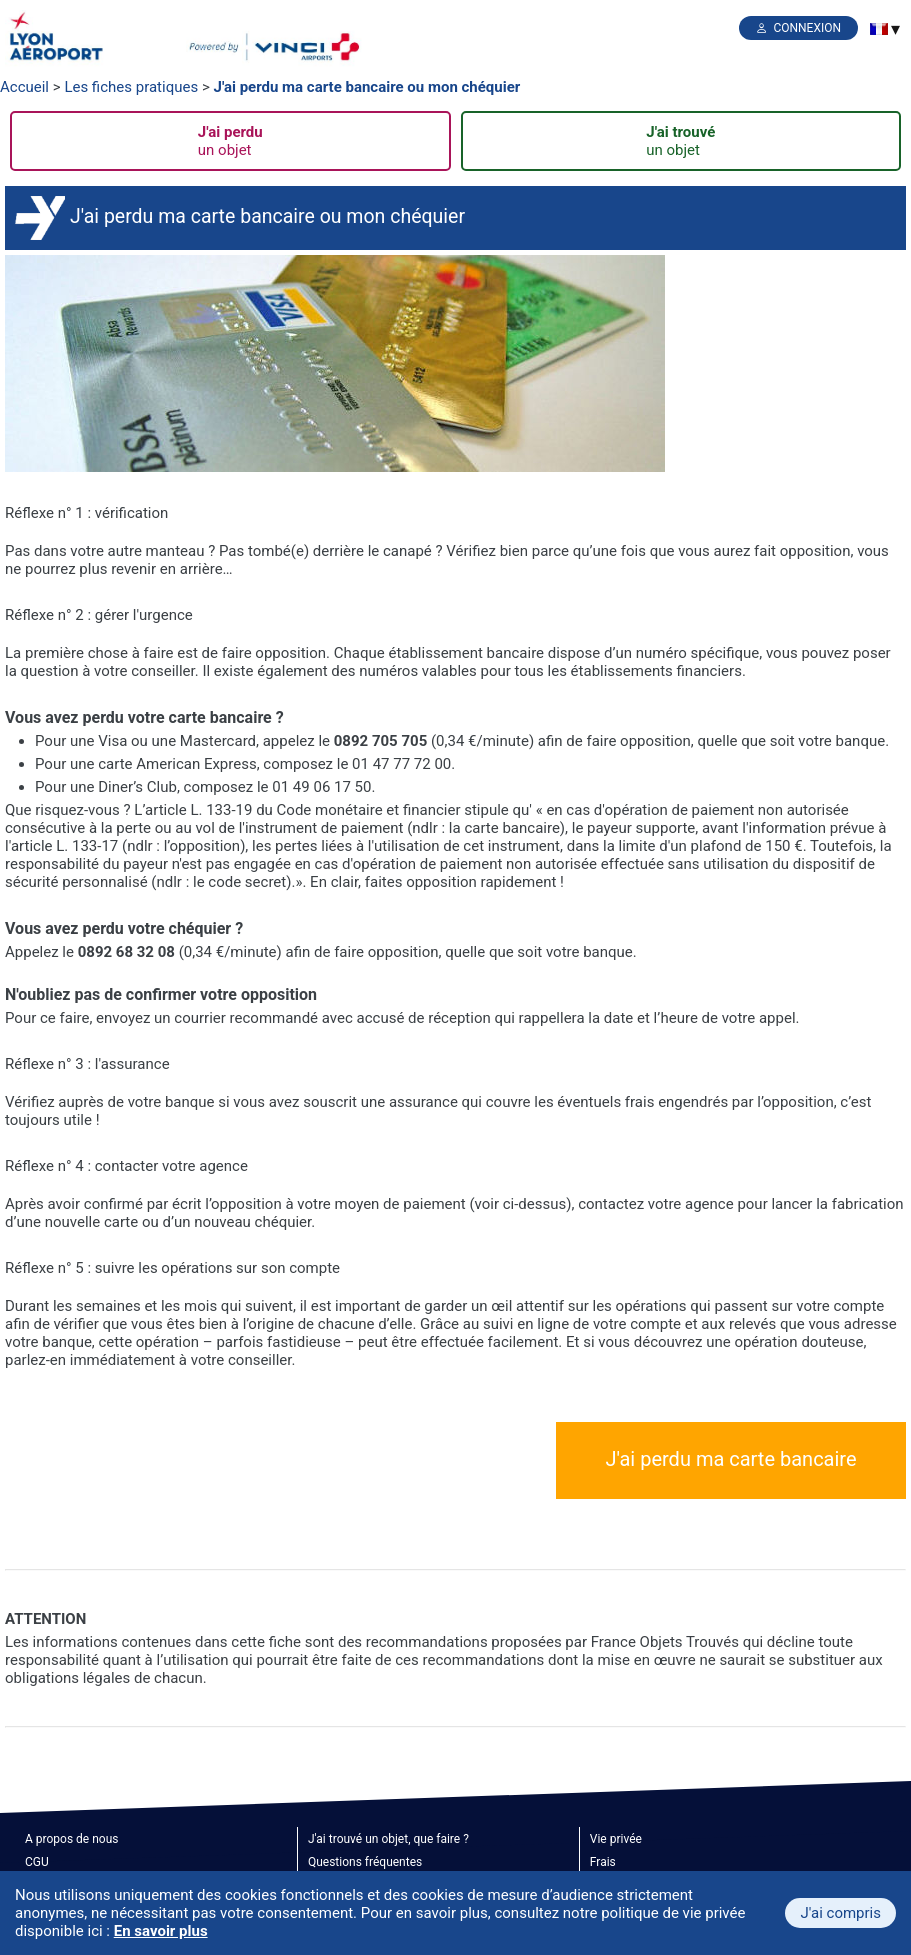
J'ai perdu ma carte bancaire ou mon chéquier (367, 87)
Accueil (24, 87)
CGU (37, 1862)
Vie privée (616, 1839)
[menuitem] (879, 29)
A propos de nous (71, 1839)
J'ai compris (840, 1913)
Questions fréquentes (365, 1862)
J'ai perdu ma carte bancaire (730, 1459)
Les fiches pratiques (131, 87)
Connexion (807, 28)
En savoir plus (161, 1931)
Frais (603, 1862)
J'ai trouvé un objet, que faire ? (388, 1839)
